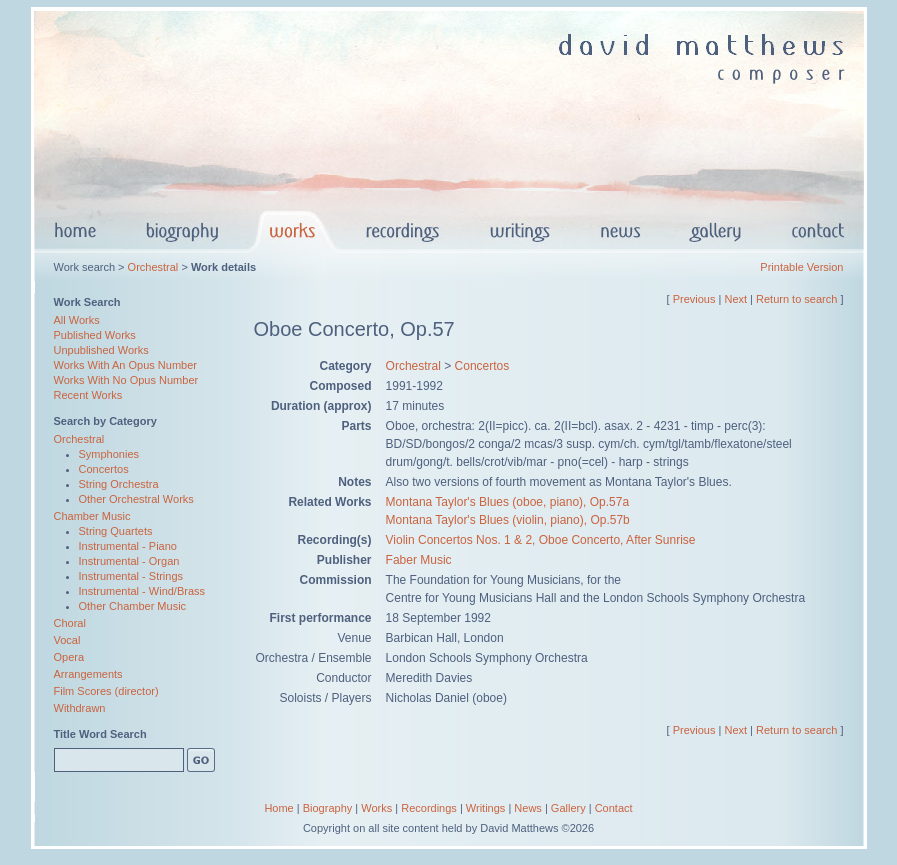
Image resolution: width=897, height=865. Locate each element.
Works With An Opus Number (125, 365)
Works (376, 808)
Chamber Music (92, 516)
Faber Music (419, 560)
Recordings (429, 808)
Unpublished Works (101, 350)
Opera (69, 657)
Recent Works (88, 395)
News (528, 808)
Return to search (796, 299)
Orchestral (153, 267)
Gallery (568, 808)
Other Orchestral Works (136, 499)
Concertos (104, 469)
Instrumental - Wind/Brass (142, 591)
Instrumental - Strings (131, 576)
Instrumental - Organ (129, 561)
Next (735, 299)
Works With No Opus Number (126, 380)
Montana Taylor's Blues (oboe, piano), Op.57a (508, 502)
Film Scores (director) (106, 691)
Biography (328, 808)
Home (278, 808)
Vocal (67, 640)
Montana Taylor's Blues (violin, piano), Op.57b (508, 520)
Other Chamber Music (133, 606)
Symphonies (109, 454)
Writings (486, 808)
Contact (614, 808)
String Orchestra (119, 484)
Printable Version (801, 267)
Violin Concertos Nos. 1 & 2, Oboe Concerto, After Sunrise (541, 540)
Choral (70, 623)
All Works (77, 320)
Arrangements (88, 674)
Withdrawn (80, 708)
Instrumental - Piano (128, 546)
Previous (694, 299)
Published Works (95, 335)
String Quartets (116, 531)
